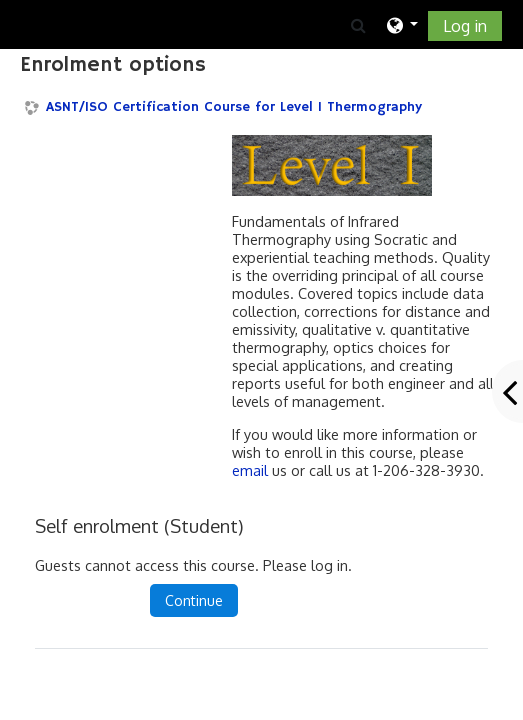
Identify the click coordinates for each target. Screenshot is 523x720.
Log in (465, 26)
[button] (357, 25)
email (250, 470)
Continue (194, 600)
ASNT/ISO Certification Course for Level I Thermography (234, 107)
